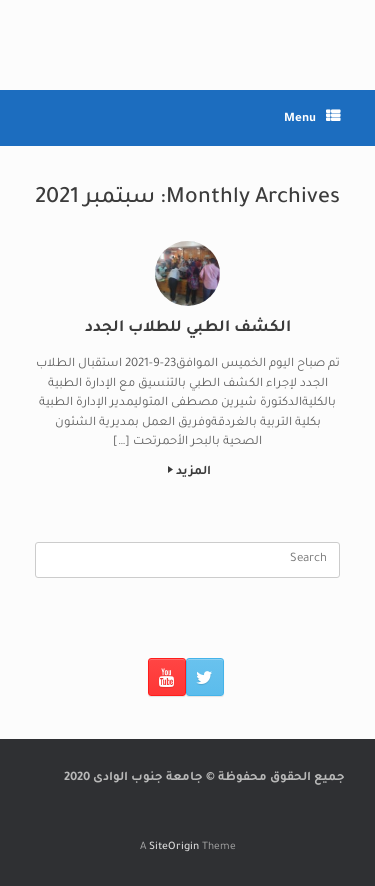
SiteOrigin (174, 847)
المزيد (189, 472)
